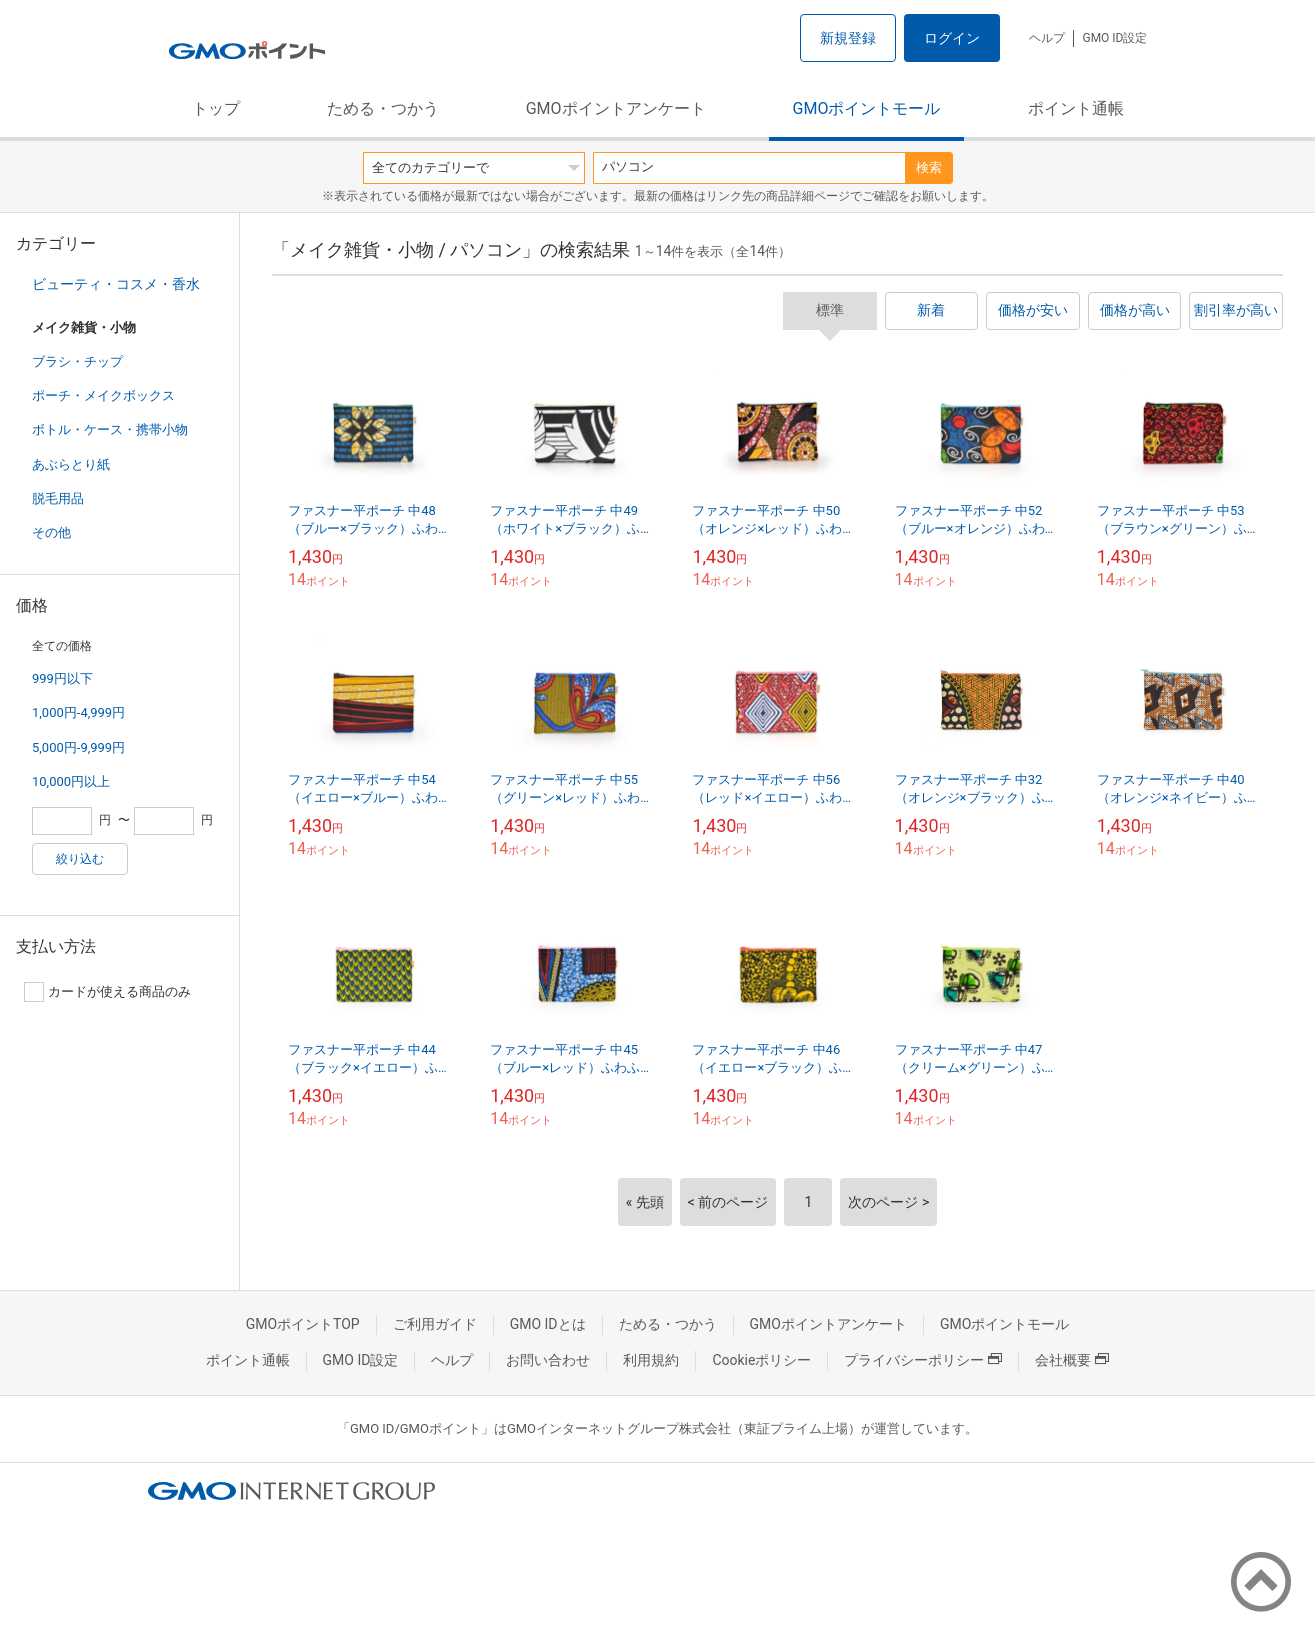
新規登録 (848, 38)
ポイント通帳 (1076, 108)
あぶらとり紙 (71, 464)
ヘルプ (1047, 38)
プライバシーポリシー (923, 1360)
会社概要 (1072, 1360)
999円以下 (62, 678)
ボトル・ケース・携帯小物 (110, 429)
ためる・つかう (383, 108)
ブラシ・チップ (77, 361)
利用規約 (651, 1360)
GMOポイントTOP (303, 1324)
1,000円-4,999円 (78, 712)
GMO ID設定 (1114, 38)
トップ (216, 108)
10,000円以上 (71, 781)
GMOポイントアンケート (616, 108)
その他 (51, 532)
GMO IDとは (548, 1324)
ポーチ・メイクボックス (103, 395)
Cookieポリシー (761, 1360)
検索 (929, 167)
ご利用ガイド (435, 1324)
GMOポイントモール (867, 108)
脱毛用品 (58, 498)
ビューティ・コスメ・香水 (116, 284)
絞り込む (80, 859)
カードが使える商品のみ (107, 992)
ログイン (952, 38)
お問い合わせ (548, 1360)
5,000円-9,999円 (78, 747)
